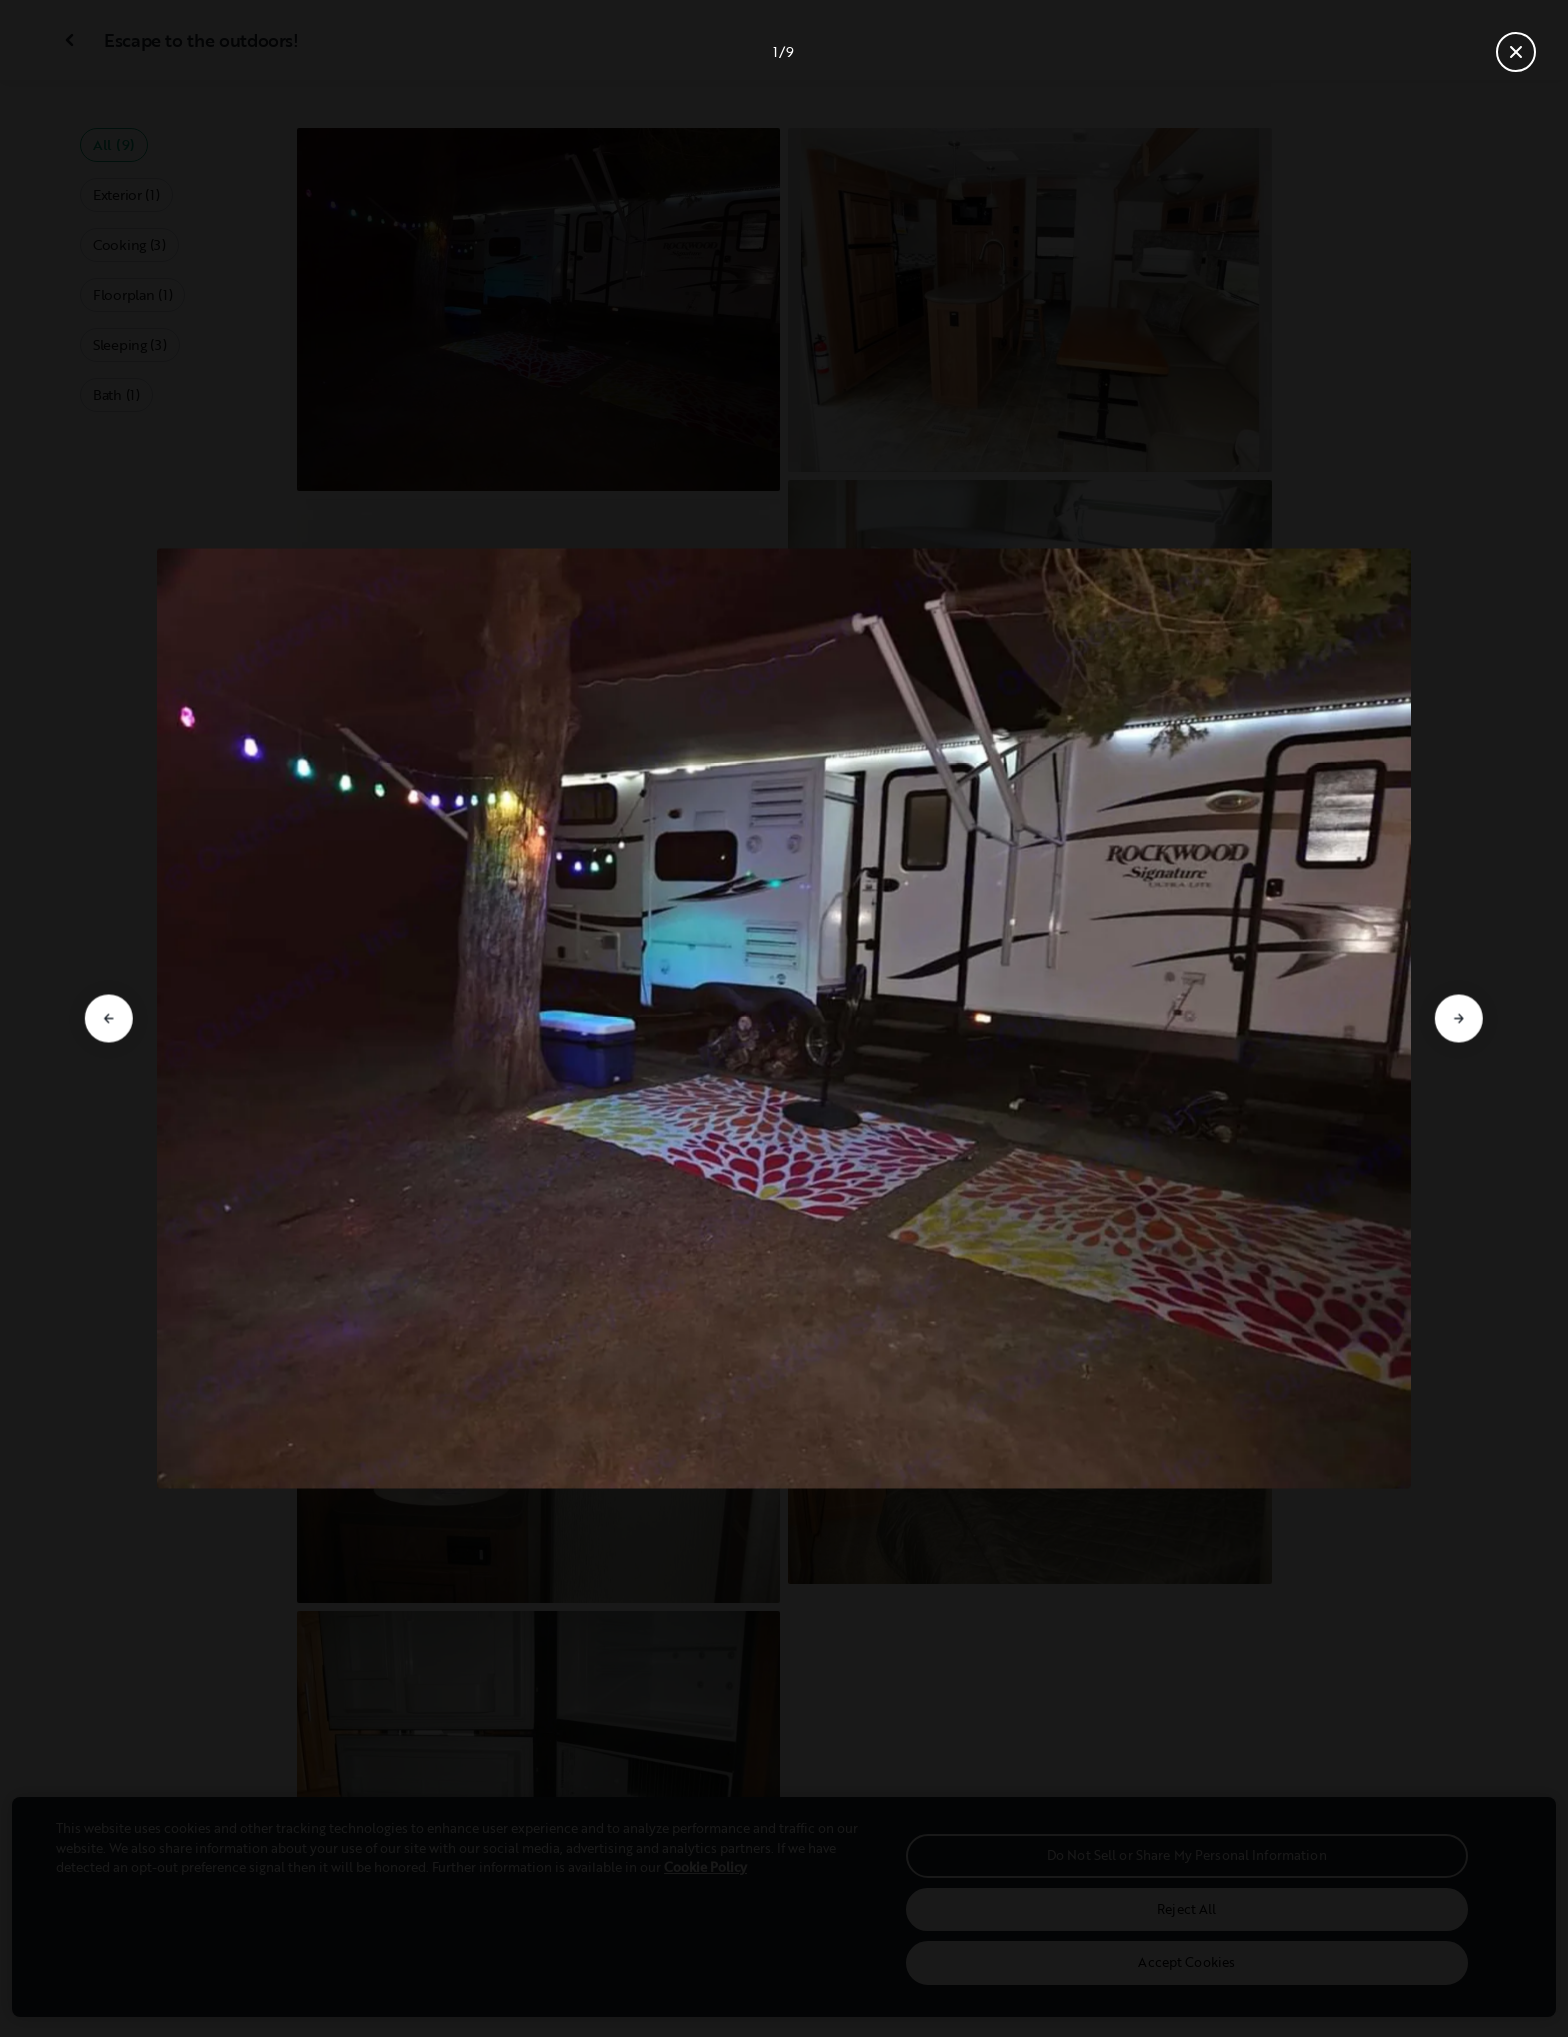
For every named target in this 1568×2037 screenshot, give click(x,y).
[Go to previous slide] (109, 1019)
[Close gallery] (1516, 52)
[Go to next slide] (1459, 1019)
